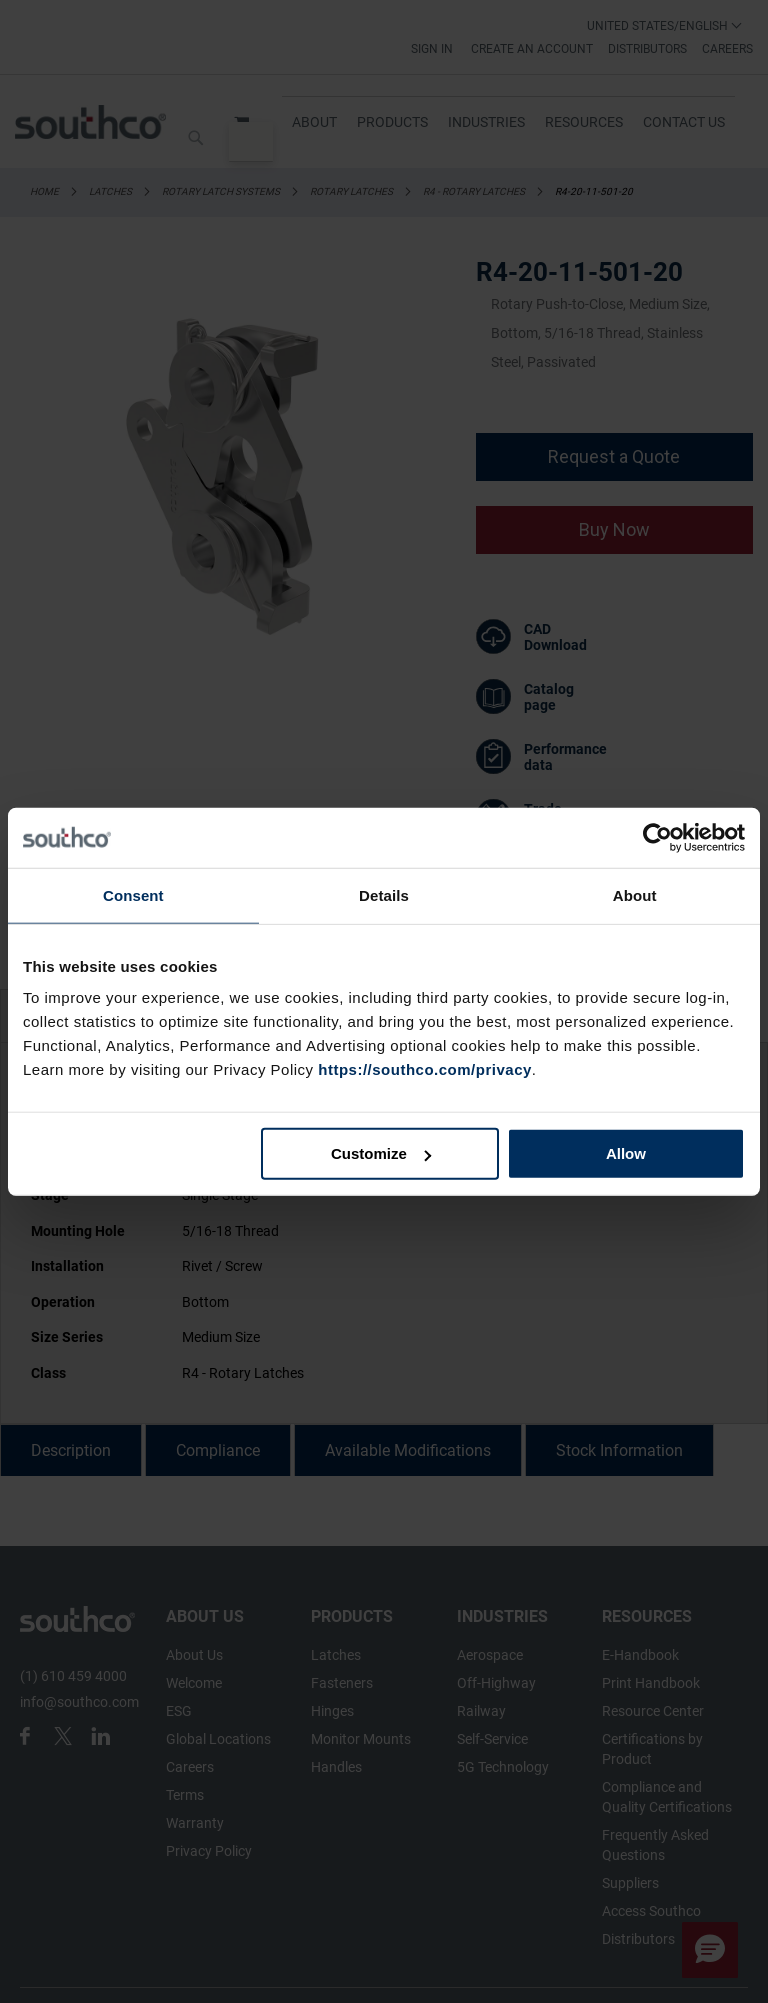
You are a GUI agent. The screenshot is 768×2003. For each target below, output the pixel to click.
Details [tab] (384, 894)
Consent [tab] (133, 894)
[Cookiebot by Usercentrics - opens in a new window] (657, 837)
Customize (381, 1153)
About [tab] (635, 894)
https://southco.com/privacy (425, 1069)
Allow (626, 1153)
